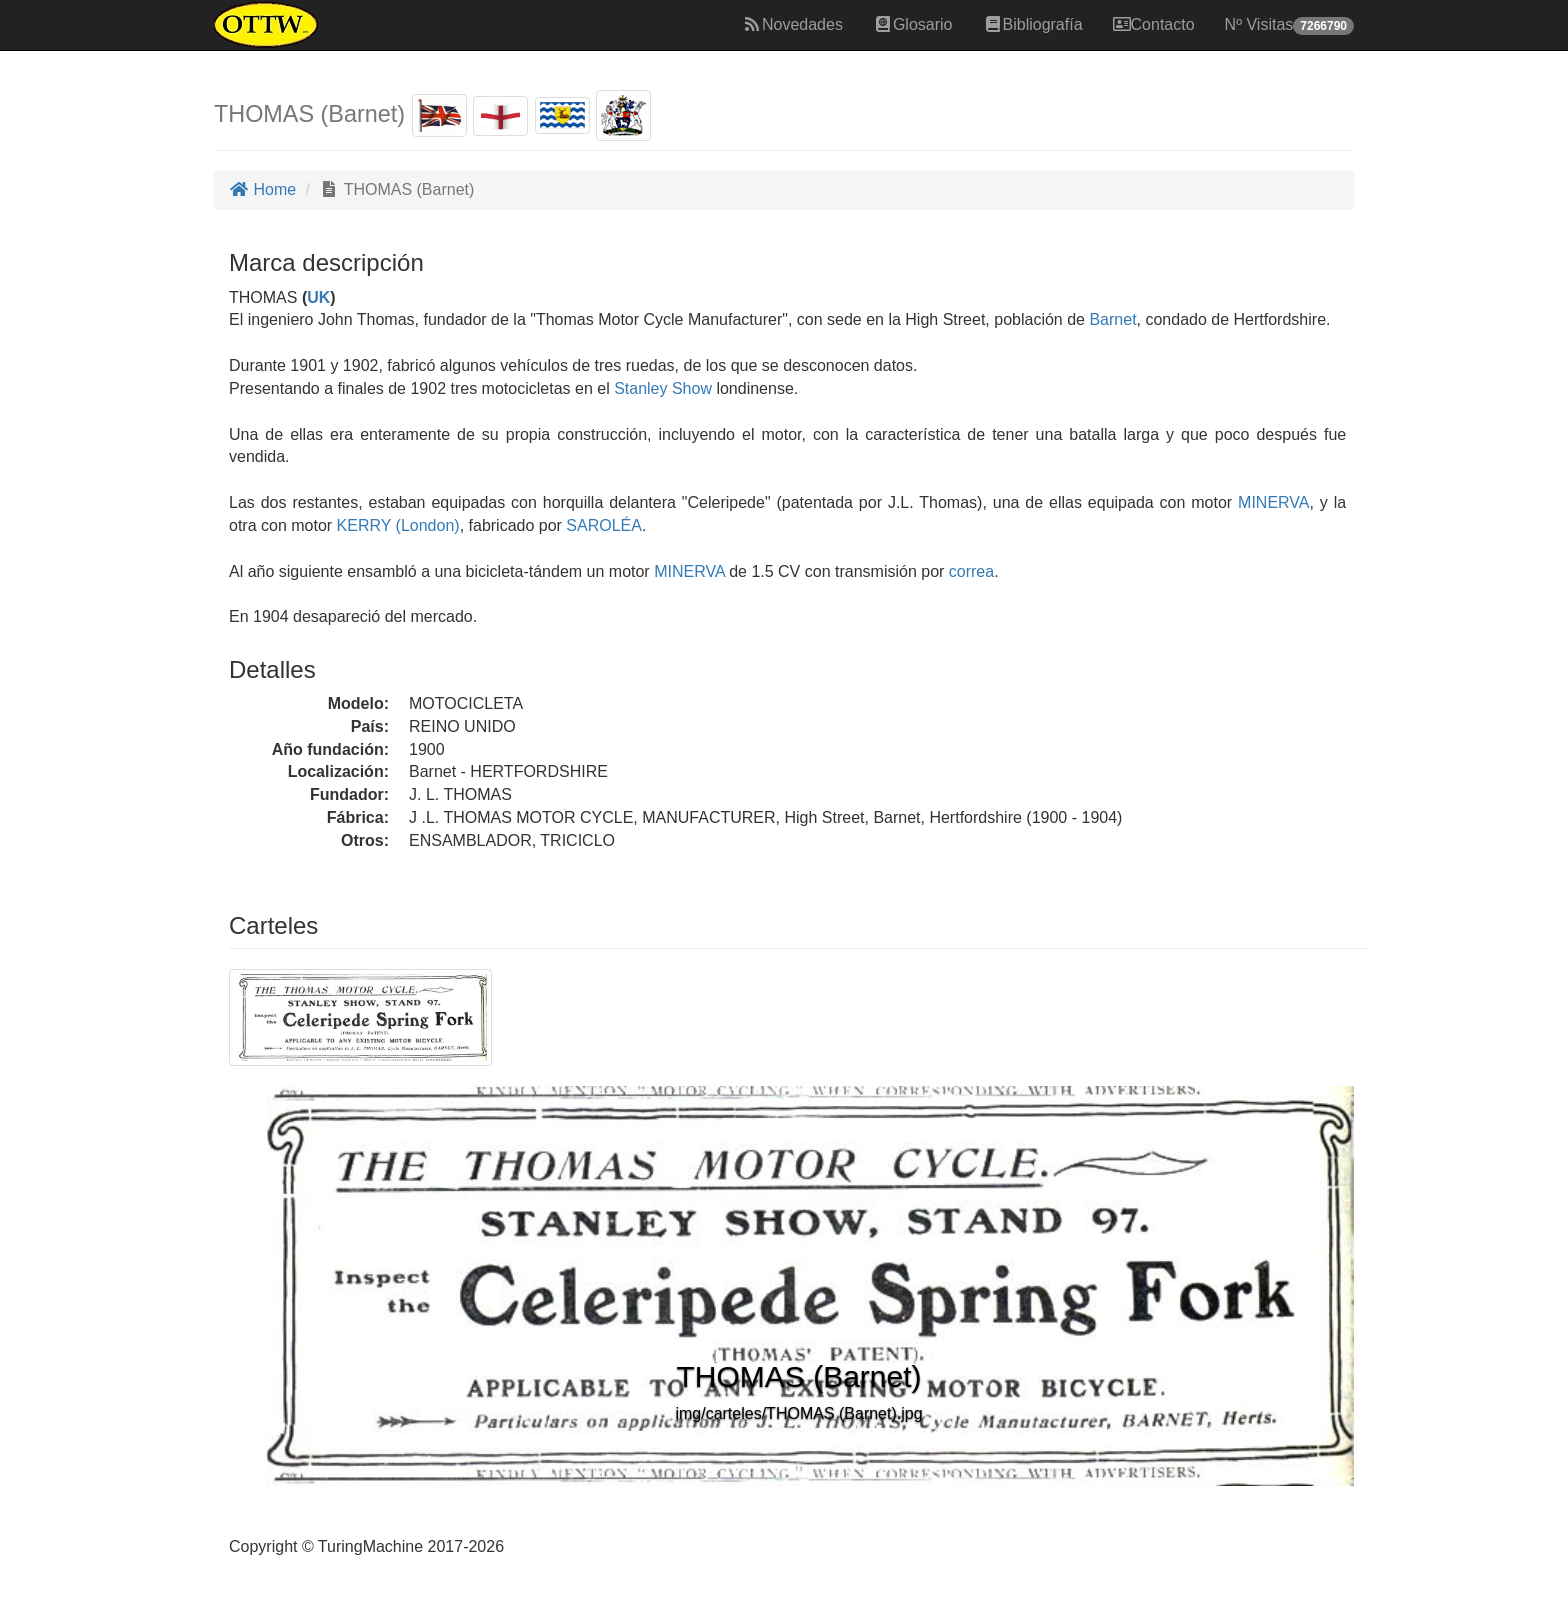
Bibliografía (1033, 24)
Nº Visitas (1289, 25)
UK (318, 297)
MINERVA (1270, 502)
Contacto (1154, 24)
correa (971, 571)
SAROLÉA (602, 525)
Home (262, 189)
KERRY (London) (395, 525)
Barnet (1112, 319)
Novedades (792, 24)
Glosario (913, 24)
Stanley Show (663, 388)
